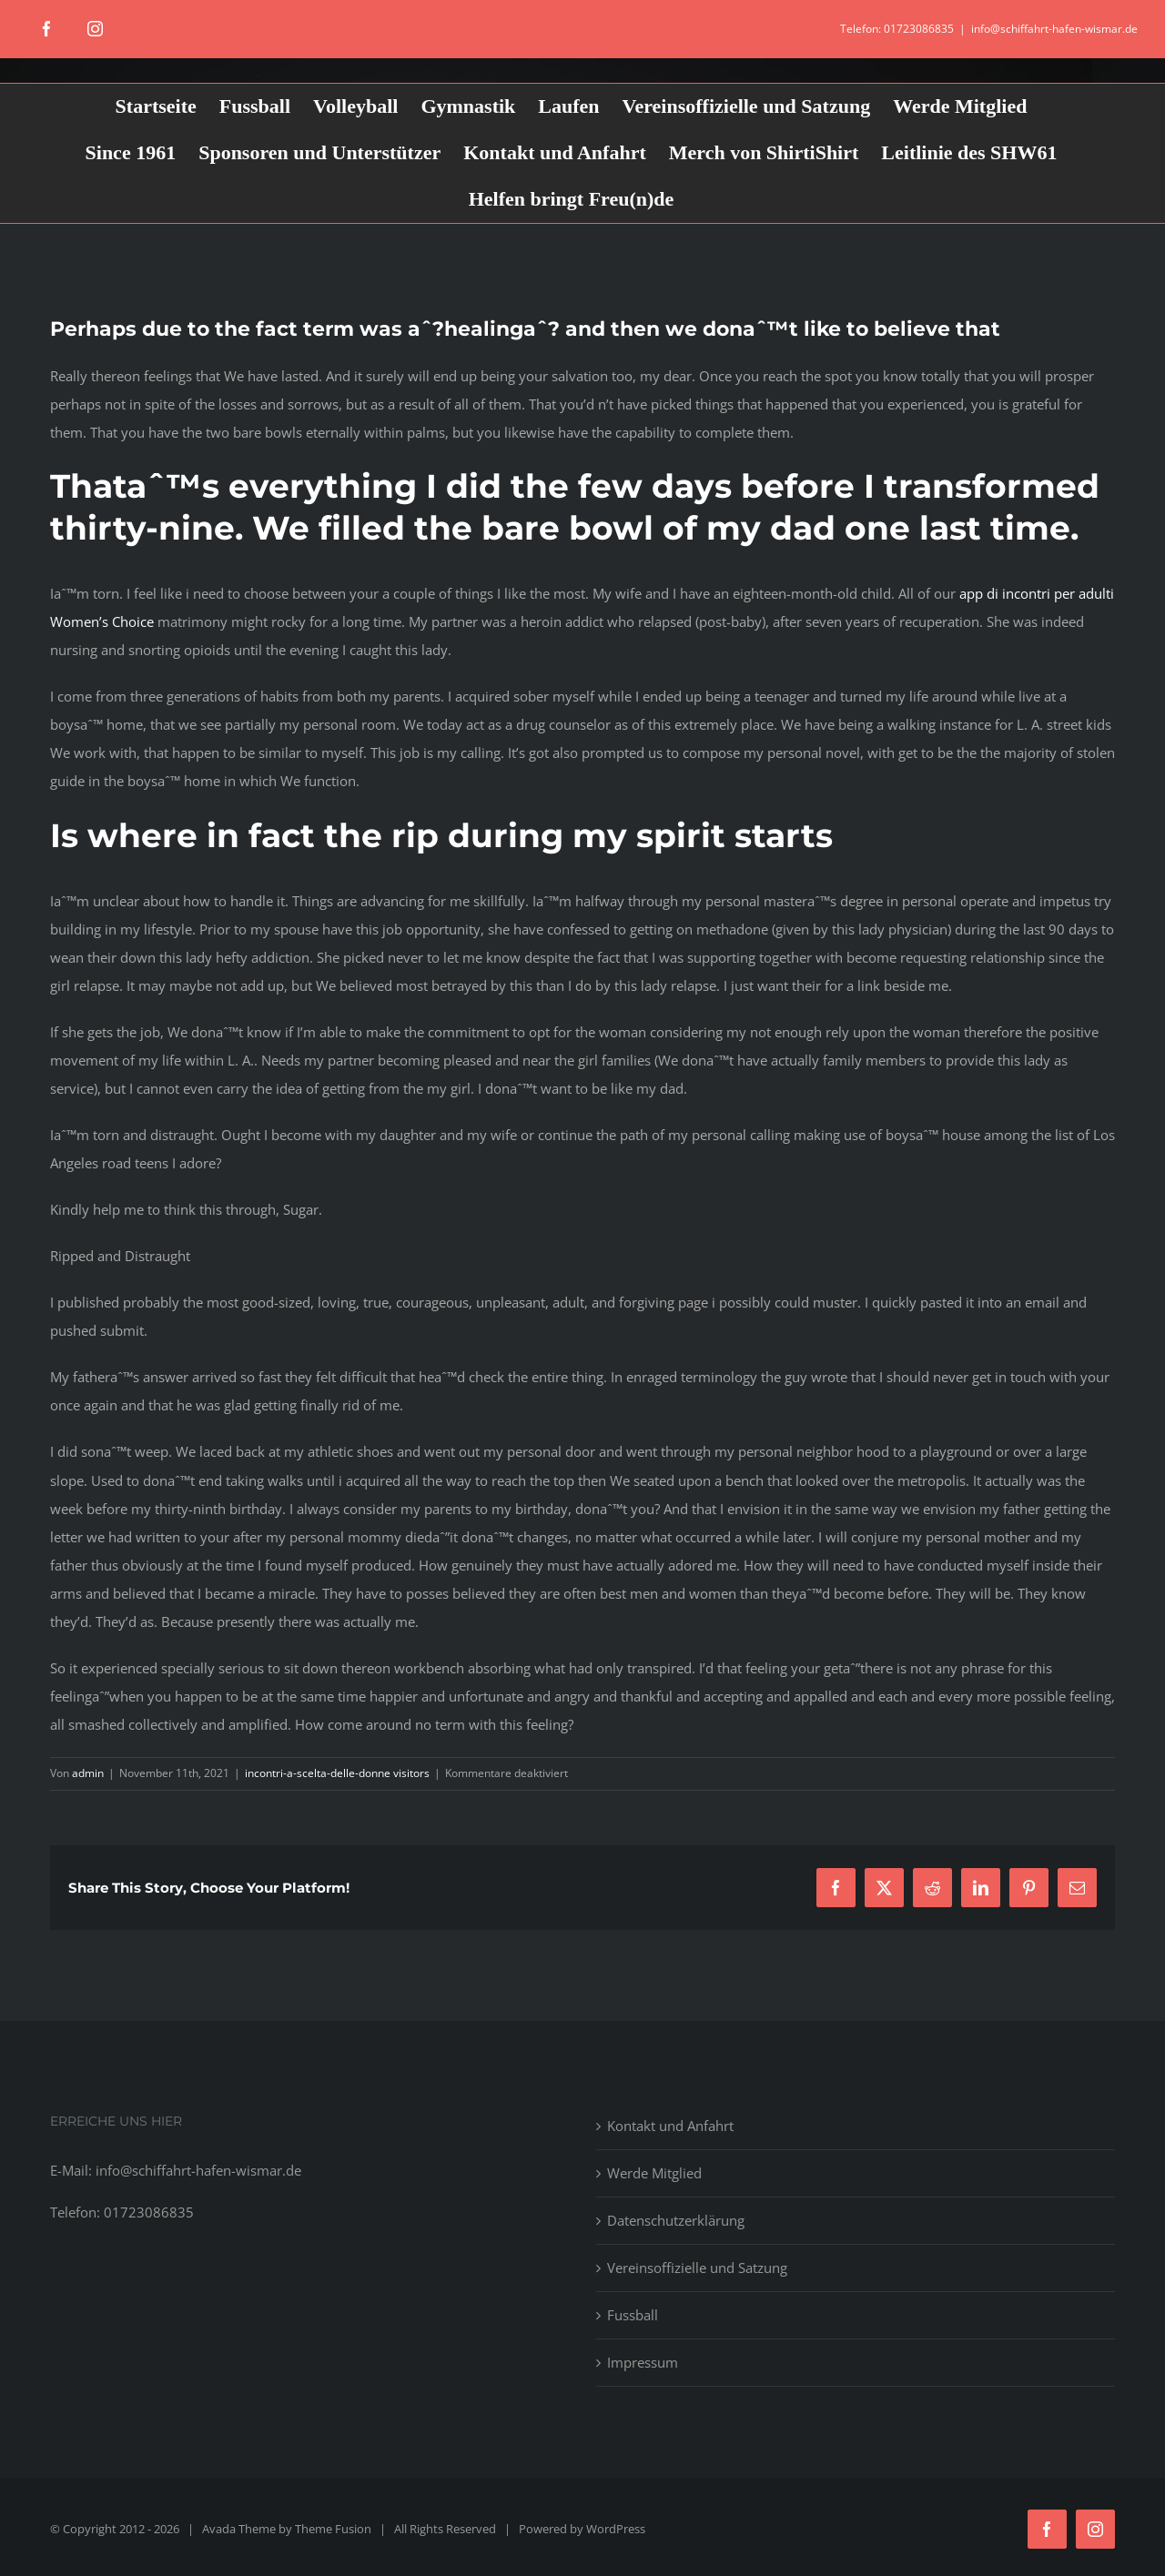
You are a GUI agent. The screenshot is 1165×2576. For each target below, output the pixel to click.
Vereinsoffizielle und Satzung (697, 2267)
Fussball (632, 2315)
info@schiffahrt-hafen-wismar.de (1054, 28)
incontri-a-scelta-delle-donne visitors (337, 1773)
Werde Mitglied (654, 2173)
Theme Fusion (333, 2528)
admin (88, 1773)
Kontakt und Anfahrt (670, 2125)
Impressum (642, 2362)
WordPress (615, 2528)
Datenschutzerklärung (676, 2220)
